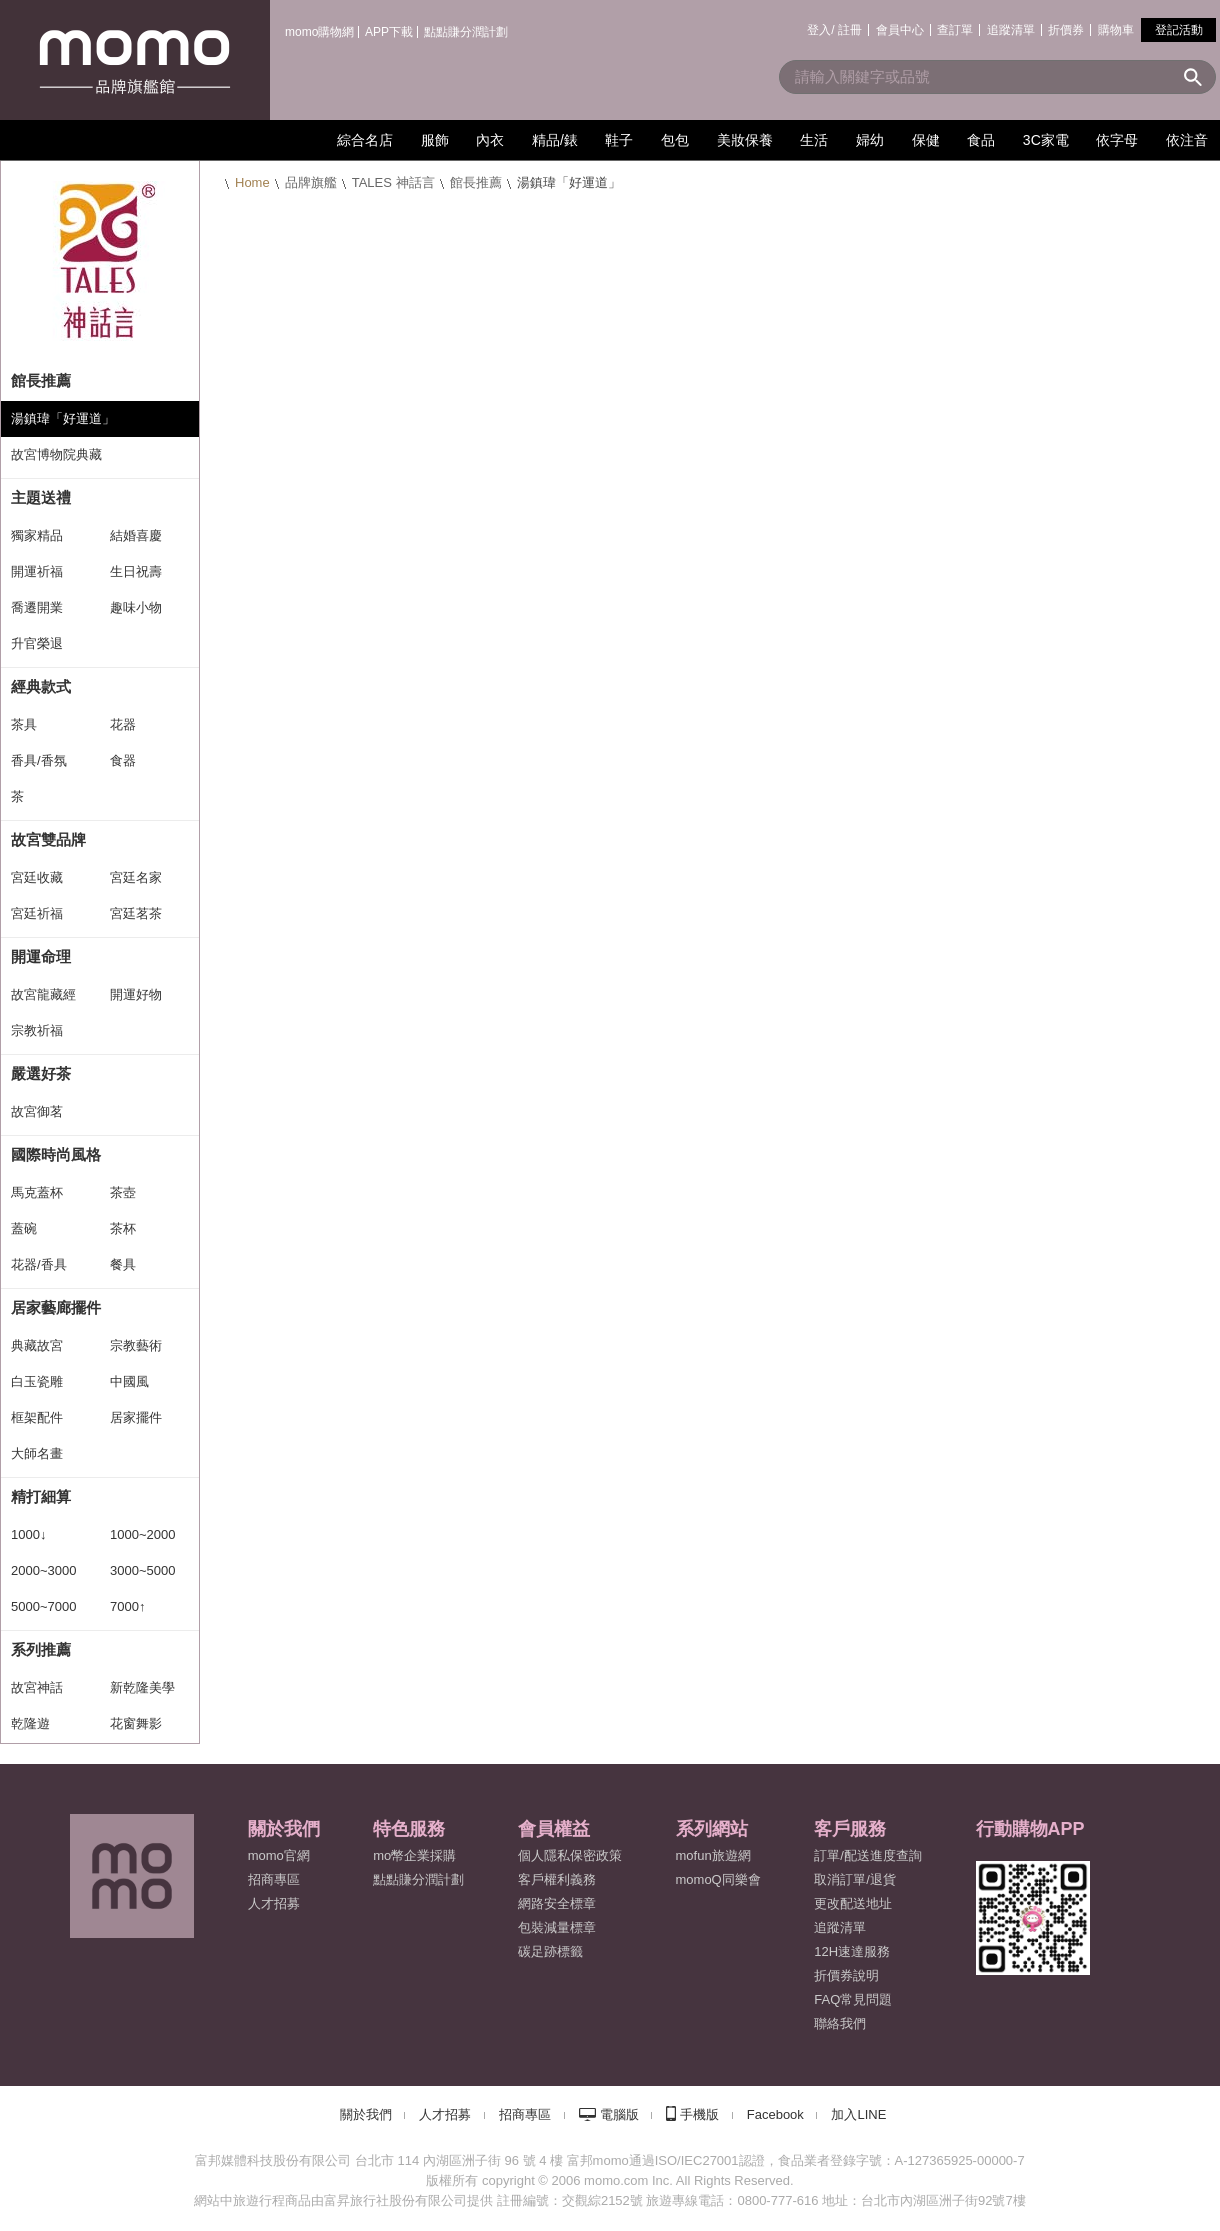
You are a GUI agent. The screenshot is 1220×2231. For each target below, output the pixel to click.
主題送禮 (41, 497)
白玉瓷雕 (37, 1381)
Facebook (775, 2114)
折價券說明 (846, 1975)
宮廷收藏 (37, 877)
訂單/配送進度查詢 (868, 1855)
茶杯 (123, 1228)
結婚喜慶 (136, 535)
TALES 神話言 (393, 182)
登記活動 (1179, 30)
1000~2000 (142, 1534)
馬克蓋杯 (37, 1192)
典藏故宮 (37, 1345)
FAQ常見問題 (853, 1999)
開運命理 (41, 956)
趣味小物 (136, 607)
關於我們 (366, 2114)
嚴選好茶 (41, 1073)
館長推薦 (476, 182)
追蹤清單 (1011, 30)
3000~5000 (142, 1570)
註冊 (850, 30)
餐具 (123, 1264)
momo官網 (279, 1855)
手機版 (699, 2114)
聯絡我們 (840, 2023)
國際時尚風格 (56, 1154)
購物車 (1116, 30)
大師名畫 (37, 1453)
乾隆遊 (30, 1723)
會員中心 (900, 30)
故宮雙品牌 (48, 839)
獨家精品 (37, 535)
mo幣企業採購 (414, 1855)
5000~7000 (43, 1606)
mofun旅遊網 (713, 1855)
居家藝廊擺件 (56, 1307)
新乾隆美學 (142, 1687)
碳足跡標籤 (550, 1951)
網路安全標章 (557, 1903)
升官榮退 (37, 643)
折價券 (1066, 30)
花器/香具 (39, 1264)
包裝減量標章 (557, 1927)
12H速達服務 (852, 1951)
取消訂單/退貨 (855, 1879)
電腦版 (619, 2114)
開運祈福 (37, 571)
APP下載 (389, 32)
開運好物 (136, 994)
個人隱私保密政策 (570, 1855)
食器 (123, 760)
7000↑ (127, 1606)
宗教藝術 (136, 1345)
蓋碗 (24, 1228)
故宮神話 (37, 1687)
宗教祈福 (37, 1030)
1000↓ (28, 1534)
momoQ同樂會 (718, 1879)
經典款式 (41, 686)
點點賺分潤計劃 (466, 32)
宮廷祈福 (37, 913)
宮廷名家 (136, 877)
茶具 (24, 724)
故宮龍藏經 (43, 994)
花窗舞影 (136, 1723)
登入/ (820, 30)
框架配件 (37, 1417)
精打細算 (41, 1496)
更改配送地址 (853, 1903)
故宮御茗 (37, 1111)
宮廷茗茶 (136, 913)
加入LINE (858, 2114)
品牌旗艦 (311, 182)
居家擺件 (136, 1417)
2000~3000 (43, 1570)
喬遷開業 (37, 607)
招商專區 (274, 1879)
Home (252, 182)
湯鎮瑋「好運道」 (63, 418)
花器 (123, 724)
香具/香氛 (39, 760)
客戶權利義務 (557, 1879)
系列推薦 (41, 1649)
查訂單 (955, 30)
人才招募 (445, 2114)
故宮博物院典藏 (56, 454)
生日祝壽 (136, 571)
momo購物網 (319, 32)
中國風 (129, 1381)
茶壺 (123, 1192)
